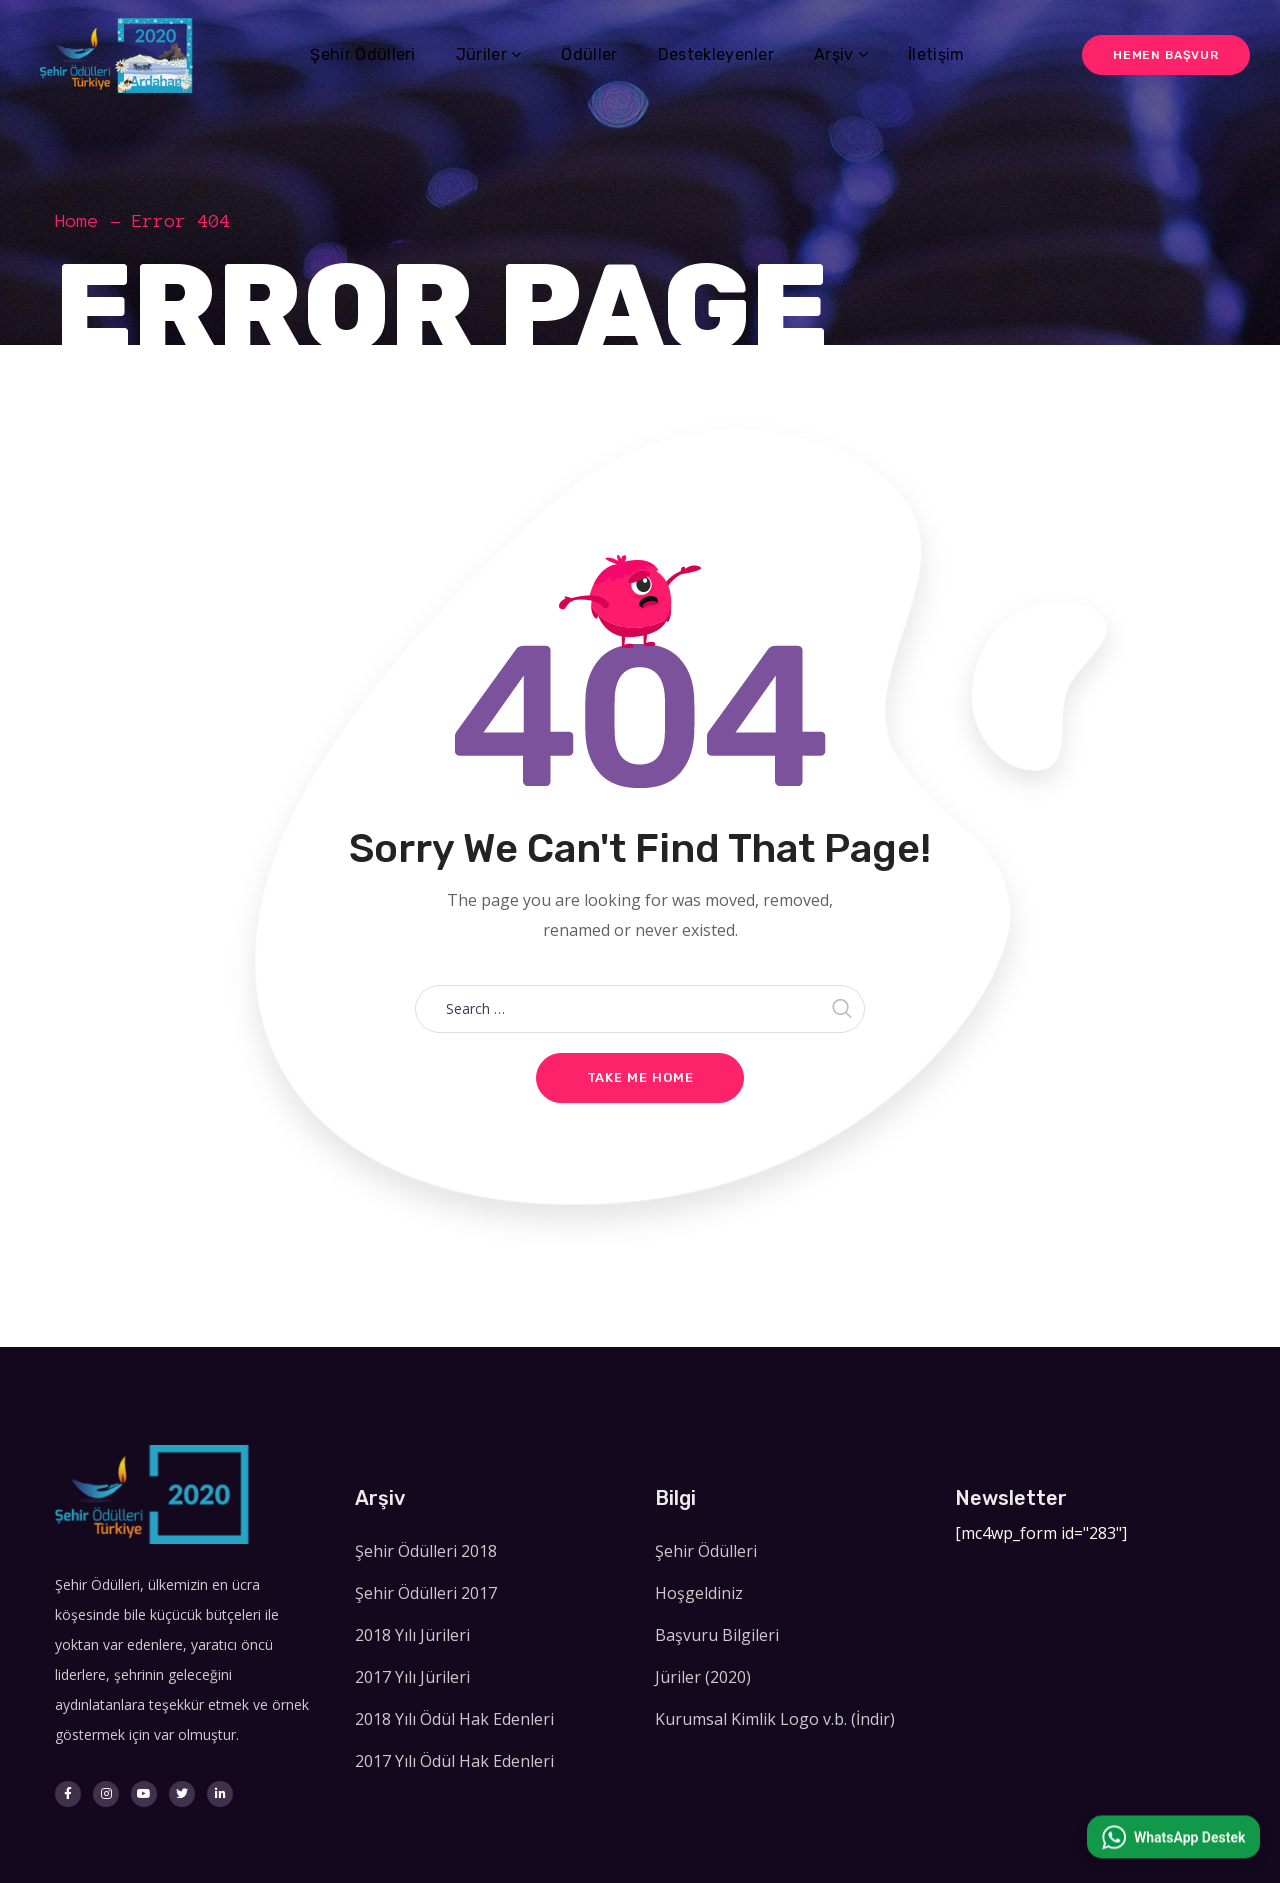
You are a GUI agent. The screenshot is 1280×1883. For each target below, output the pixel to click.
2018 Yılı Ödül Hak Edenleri (454, 1719)
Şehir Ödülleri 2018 (426, 1551)
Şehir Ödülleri (706, 1551)
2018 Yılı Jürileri (412, 1635)
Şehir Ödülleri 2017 (426, 1593)
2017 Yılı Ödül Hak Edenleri (454, 1761)
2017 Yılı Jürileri (412, 1677)
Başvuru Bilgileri (717, 1635)
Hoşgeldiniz (699, 1593)
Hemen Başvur (1166, 55)
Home (77, 221)
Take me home (640, 1077)
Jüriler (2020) (703, 1677)
